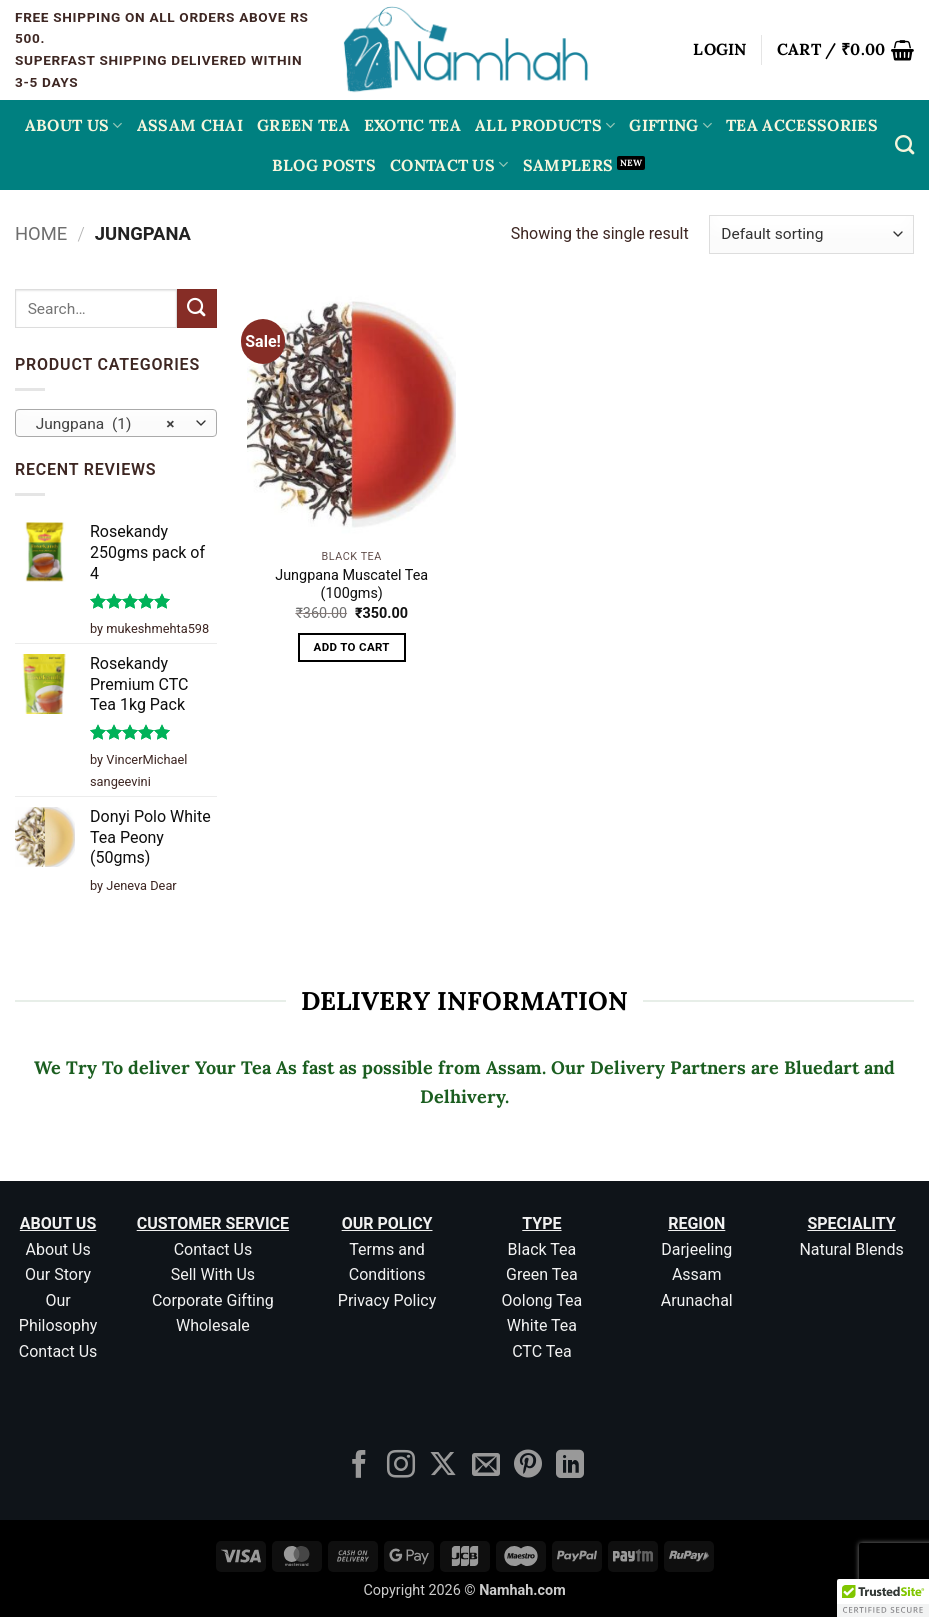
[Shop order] (811, 234)
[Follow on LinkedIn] (570, 1466)
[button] (720, 50)
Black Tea (542, 1249)
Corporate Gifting (213, 1300)
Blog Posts (324, 165)
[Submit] (197, 308)
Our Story (58, 1274)
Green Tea (542, 1274)
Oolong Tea (542, 1300)
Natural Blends (851, 1249)
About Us (74, 125)
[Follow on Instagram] (401, 1466)
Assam (697, 1274)
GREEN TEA (303, 125)
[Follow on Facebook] (359, 1466)
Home (41, 233)
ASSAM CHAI (190, 125)
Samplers (568, 165)
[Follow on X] (443, 1466)
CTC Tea (542, 1351)
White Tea (542, 1325)
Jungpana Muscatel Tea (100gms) (351, 585)
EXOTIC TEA (412, 125)
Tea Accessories (802, 125)
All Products (545, 125)
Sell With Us (213, 1274)
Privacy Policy (387, 1300)
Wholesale (213, 1325)
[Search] (904, 144)
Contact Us (449, 165)
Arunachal (697, 1300)
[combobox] (116, 423)
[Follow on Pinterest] (528, 1466)
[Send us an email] (486, 1466)
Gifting (670, 125)
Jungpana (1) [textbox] (105, 424)
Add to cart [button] (352, 647)
